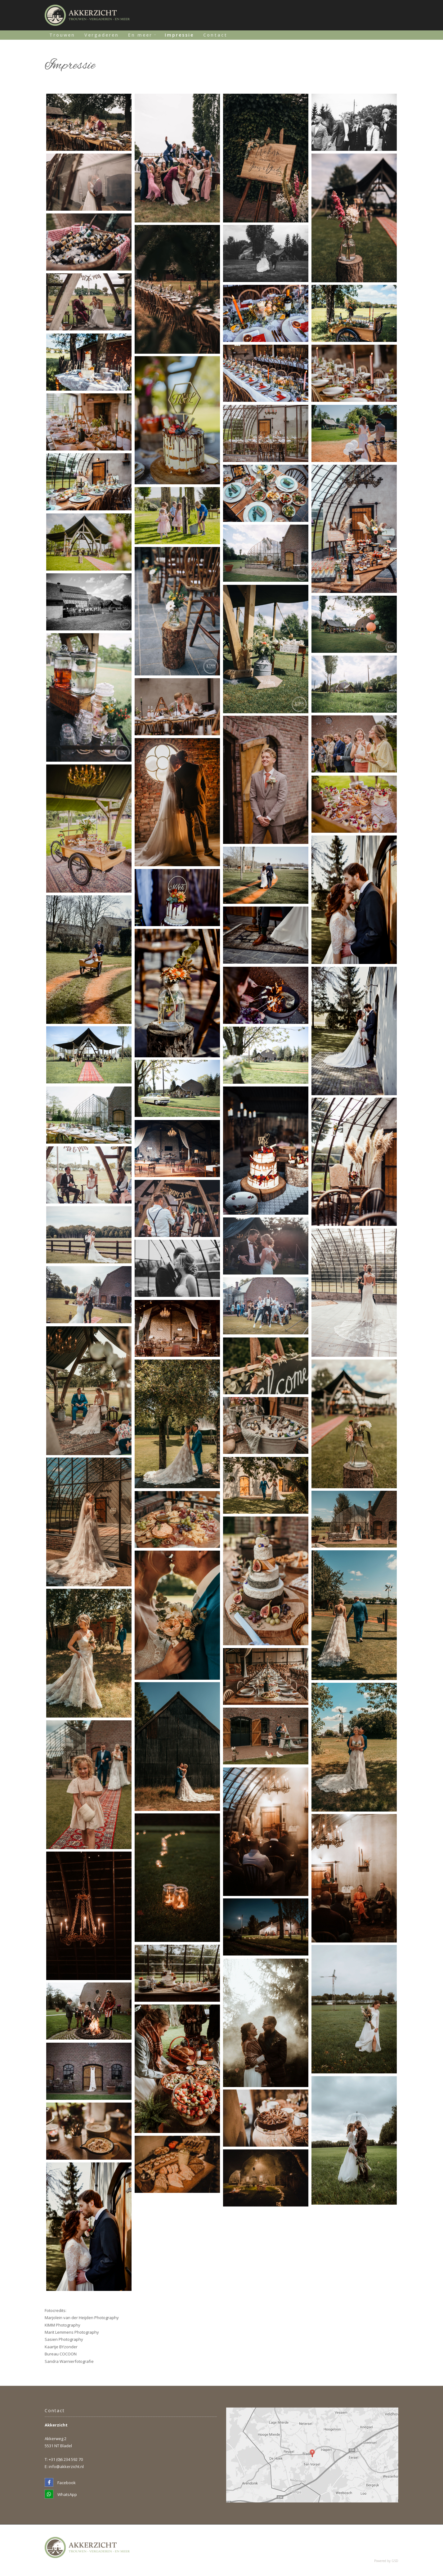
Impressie (179, 35)
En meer (140, 35)
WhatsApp (61, 2494)
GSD (395, 2561)
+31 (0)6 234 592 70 (66, 2459)
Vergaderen (101, 35)
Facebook (60, 2482)
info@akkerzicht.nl (66, 2466)
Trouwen (62, 35)
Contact (215, 35)
